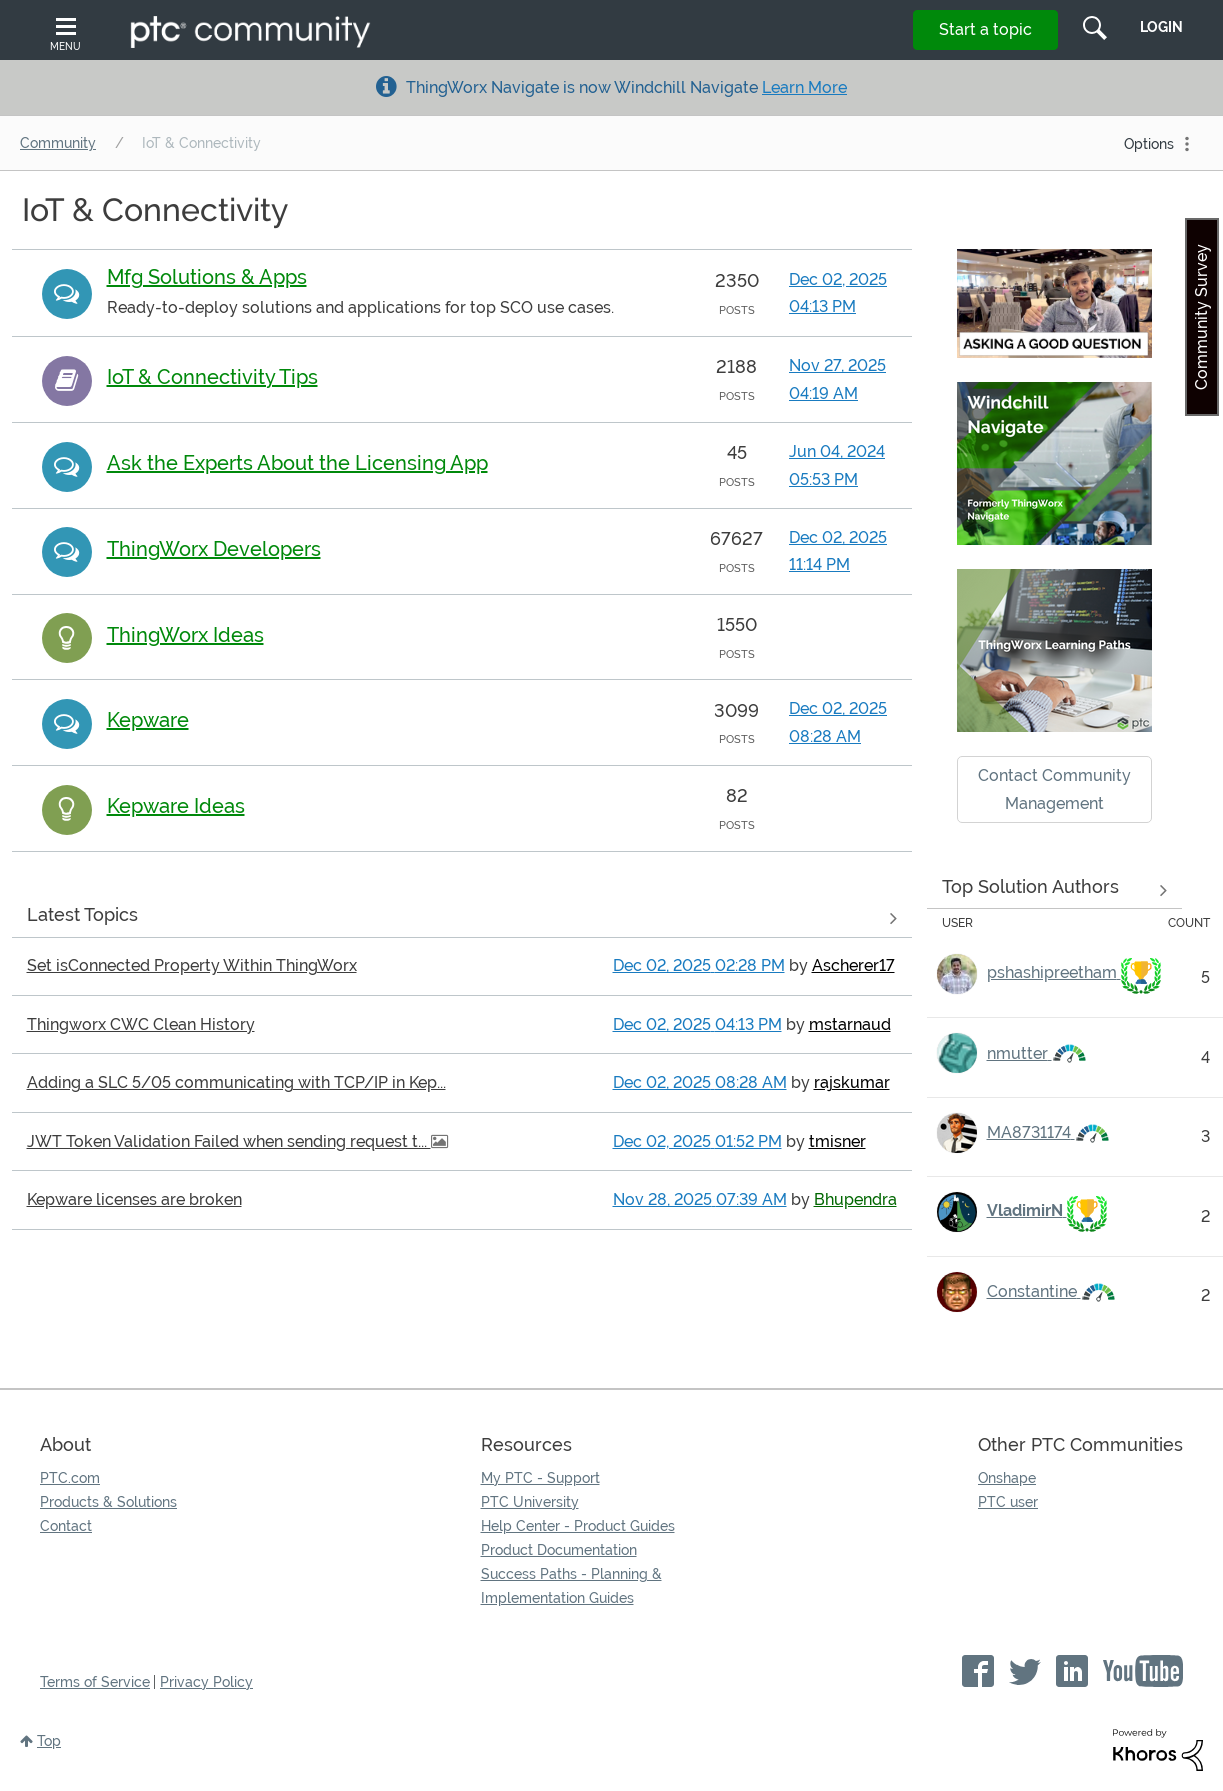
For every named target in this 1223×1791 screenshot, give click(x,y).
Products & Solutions (108, 1502)
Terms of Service (95, 1682)
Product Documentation (559, 1550)
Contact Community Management (1054, 789)
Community (58, 143)
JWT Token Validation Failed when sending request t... (229, 1141)
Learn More (804, 87)
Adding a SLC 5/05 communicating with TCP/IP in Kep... (236, 1082)
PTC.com (70, 1478)
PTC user (1008, 1502)
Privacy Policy (206, 1682)
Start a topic (985, 29)
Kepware (148, 720)
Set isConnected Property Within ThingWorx (192, 965)
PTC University (530, 1502)
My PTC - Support (540, 1478)
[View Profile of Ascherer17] (853, 965)
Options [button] (1149, 144)
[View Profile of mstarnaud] (850, 1024)
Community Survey (1201, 317)
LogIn (1161, 27)
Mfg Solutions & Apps (207, 277)
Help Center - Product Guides (578, 1526)
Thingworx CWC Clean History (141, 1024)
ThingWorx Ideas (185, 635)
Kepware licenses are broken (134, 1199)
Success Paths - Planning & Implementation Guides (571, 1586)
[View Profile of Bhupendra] (855, 1199)
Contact (66, 1526)
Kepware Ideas (176, 806)
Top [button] (49, 1741)
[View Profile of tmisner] (837, 1141)
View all (462, 919)
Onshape (1007, 1478)
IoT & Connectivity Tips (212, 377)
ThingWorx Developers (214, 549)
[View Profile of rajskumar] (852, 1082)
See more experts (1054, 890)
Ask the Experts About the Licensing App (297, 463)
